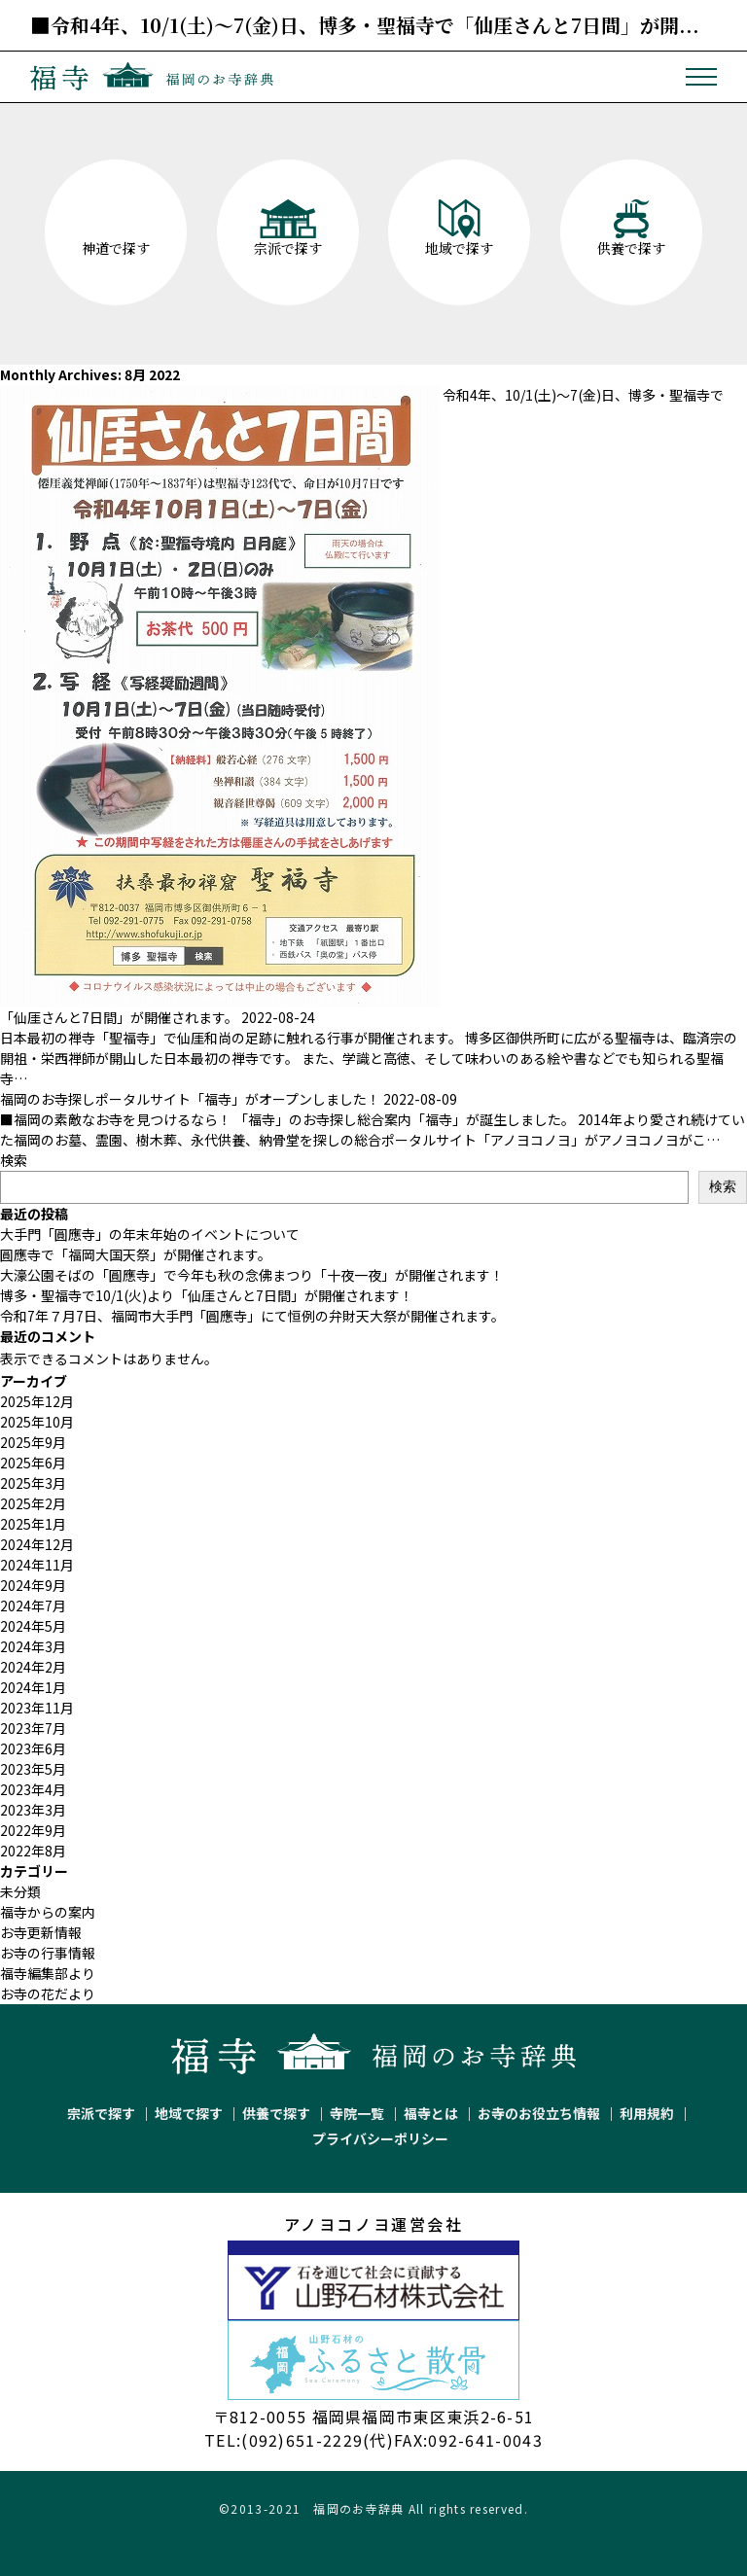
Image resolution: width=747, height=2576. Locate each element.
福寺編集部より (47, 1973)
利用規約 (647, 2113)
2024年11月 (37, 1564)
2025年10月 (37, 1421)
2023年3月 (33, 1809)
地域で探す (189, 2113)
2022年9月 (33, 1830)
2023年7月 (33, 1728)
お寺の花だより (47, 1993)
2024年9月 (33, 1585)
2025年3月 (33, 1483)
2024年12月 (37, 1544)
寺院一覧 (357, 2113)
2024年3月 (33, 1646)
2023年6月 (33, 1748)
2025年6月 (33, 1462)
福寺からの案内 (47, 1912)
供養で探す (276, 2113)
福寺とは (431, 2113)
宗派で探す (101, 2113)
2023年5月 (33, 1769)
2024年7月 (33, 1605)
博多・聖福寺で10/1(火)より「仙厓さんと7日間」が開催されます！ (206, 1295)
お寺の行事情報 (47, 1952)
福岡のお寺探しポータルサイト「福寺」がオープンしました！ (190, 1099)
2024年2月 (33, 1666)
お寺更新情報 (41, 1932)
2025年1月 (33, 1524)
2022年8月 (33, 1850)
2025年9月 (33, 1442)
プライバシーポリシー (380, 2138)
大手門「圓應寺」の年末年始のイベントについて (150, 1234)
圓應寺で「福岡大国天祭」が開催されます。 (135, 1254)
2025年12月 (37, 1401)
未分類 (20, 1891)
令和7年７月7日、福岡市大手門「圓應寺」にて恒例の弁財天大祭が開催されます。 (252, 1315)
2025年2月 (33, 1503)
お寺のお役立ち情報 (539, 2113)
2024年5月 (33, 1626)
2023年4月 (33, 1789)
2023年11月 (37, 1707)
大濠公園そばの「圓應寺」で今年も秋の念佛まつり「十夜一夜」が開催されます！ (252, 1275)
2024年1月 (33, 1687)
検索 (13, 1160)
